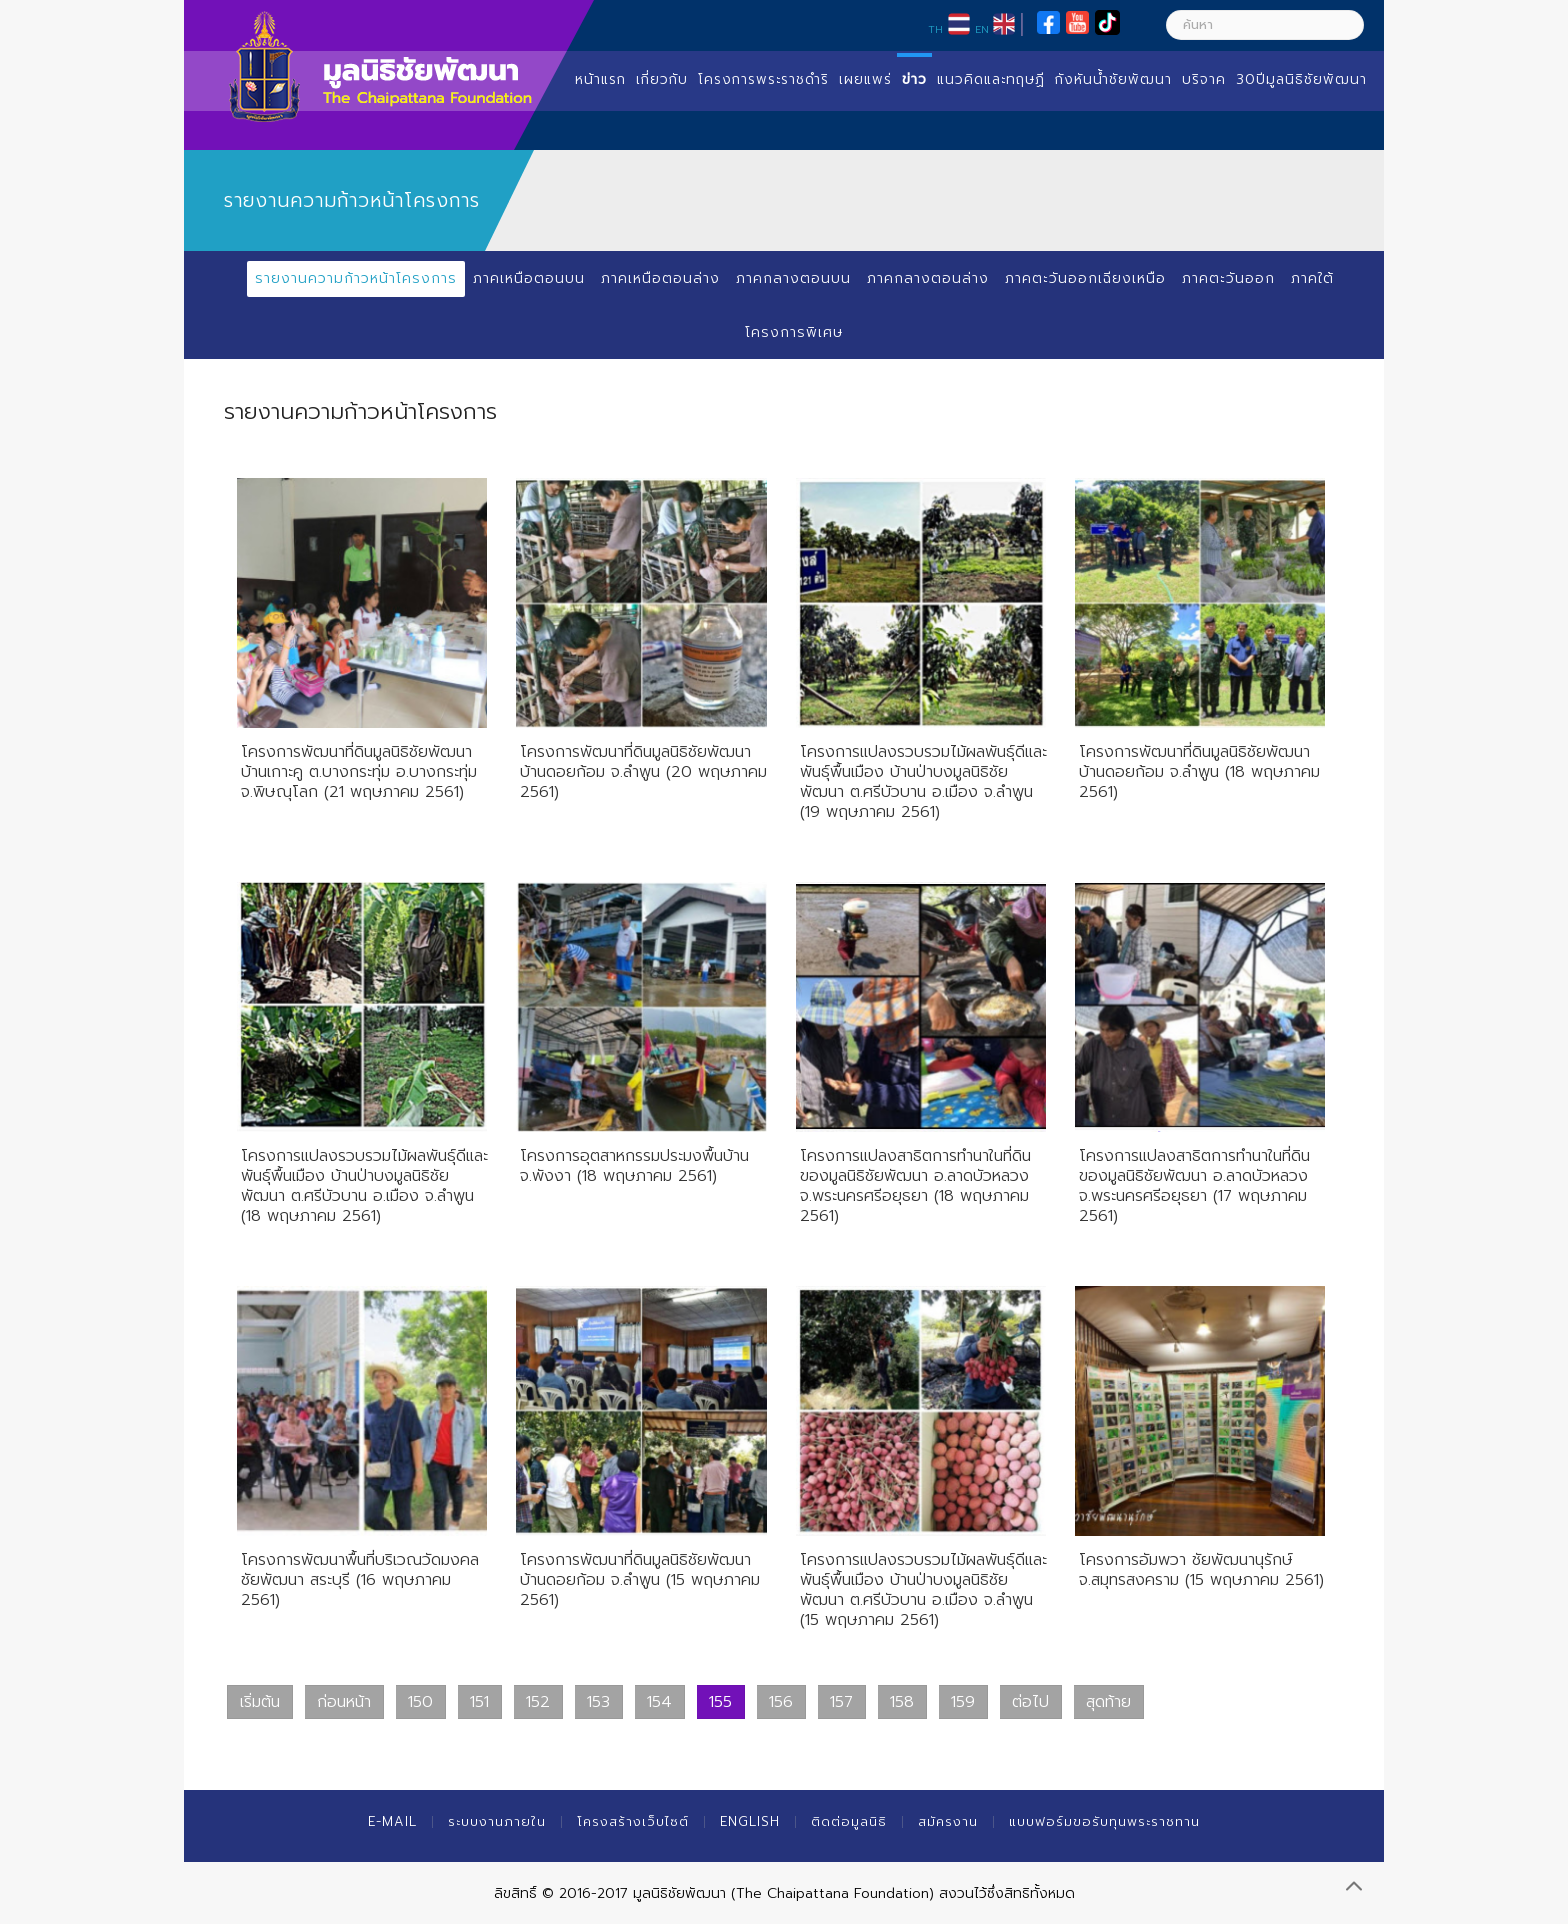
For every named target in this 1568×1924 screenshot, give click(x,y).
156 (781, 1702)
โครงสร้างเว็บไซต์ (633, 1821)
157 (841, 1702)
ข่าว (914, 79)
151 (479, 1702)
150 (420, 1702)
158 (902, 1702)
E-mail (392, 1821)
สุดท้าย (1108, 1702)
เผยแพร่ (865, 79)
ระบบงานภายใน (497, 1821)
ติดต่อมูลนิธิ (849, 1821)
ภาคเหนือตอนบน (529, 278)
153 (598, 1702)
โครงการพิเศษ (794, 332)
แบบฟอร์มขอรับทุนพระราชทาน (1104, 1821)
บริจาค (1204, 79)
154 (659, 1702)
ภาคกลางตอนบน (793, 278)
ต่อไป (1030, 1702)
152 (538, 1702)
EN (982, 29)
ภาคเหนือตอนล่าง (660, 278)
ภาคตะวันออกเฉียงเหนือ (1085, 278)
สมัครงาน (948, 1821)
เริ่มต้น (260, 1702)
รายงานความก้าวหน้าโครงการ (356, 278)
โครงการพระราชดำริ (763, 79)
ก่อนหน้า (344, 1702)
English (750, 1821)
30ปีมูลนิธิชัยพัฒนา (1301, 79)
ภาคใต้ (1312, 278)
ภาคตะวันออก (1228, 278)
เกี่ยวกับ (662, 79)
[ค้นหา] (1265, 25)
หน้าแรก (600, 79)
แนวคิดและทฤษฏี (991, 79)
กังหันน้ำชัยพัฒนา (1113, 79)
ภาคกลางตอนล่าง (928, 278)
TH (935, 29)
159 (963, 1702)
